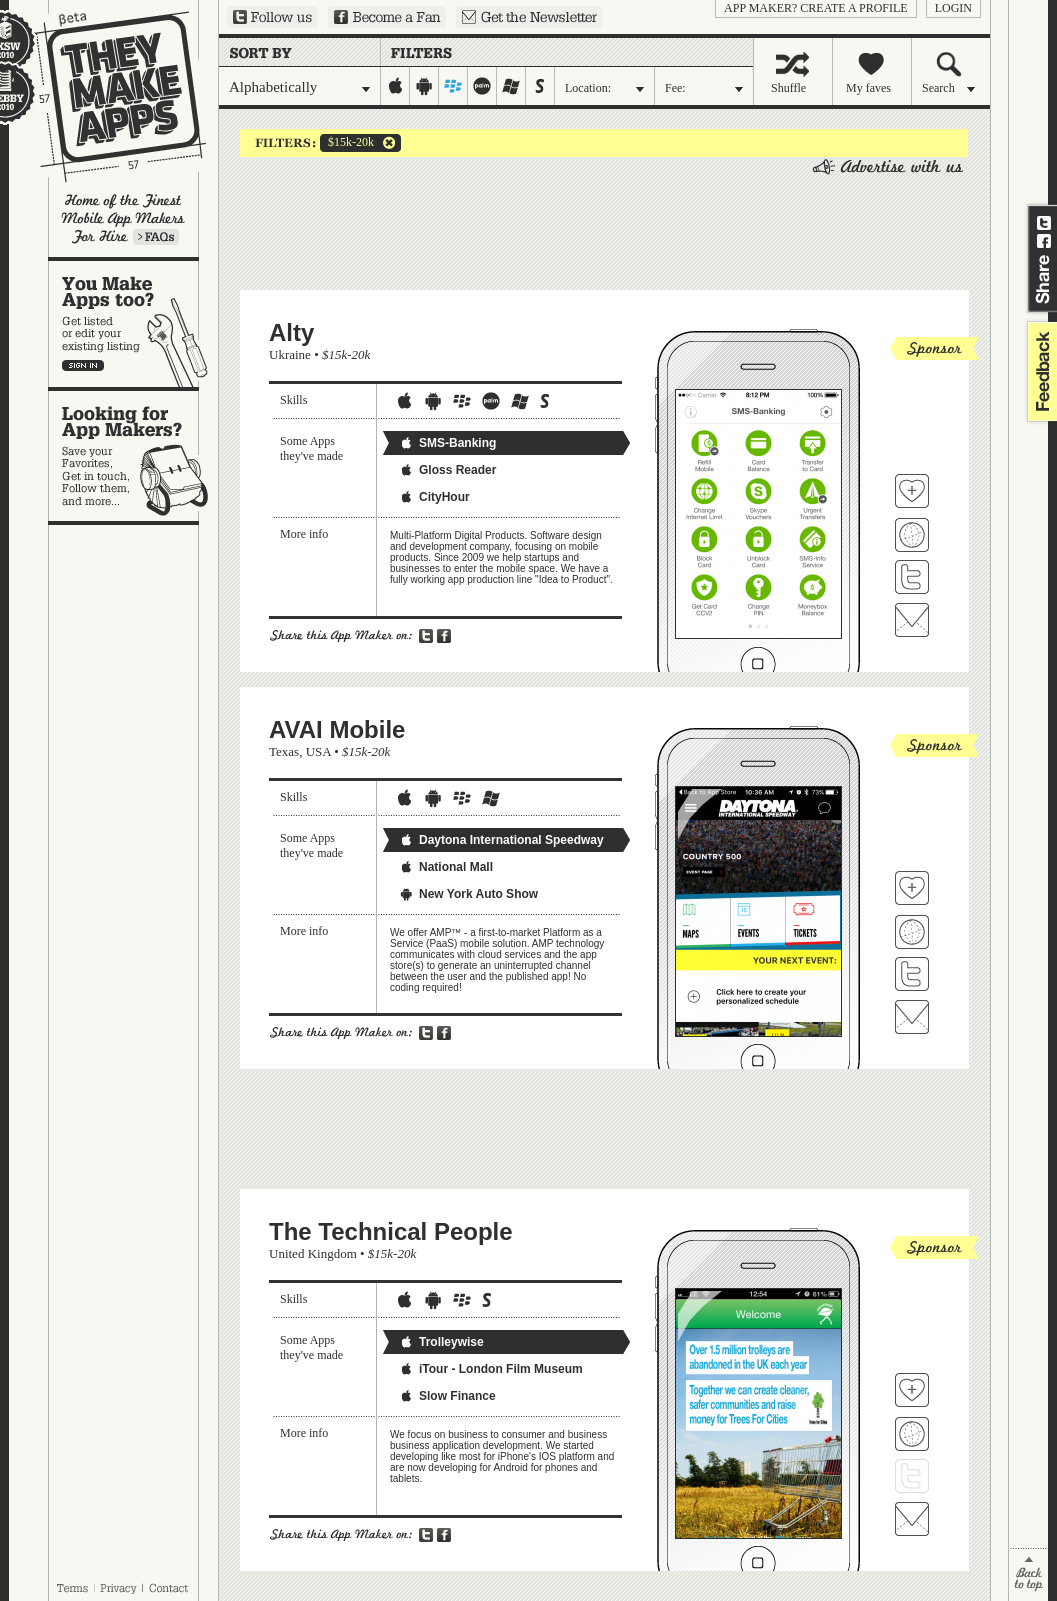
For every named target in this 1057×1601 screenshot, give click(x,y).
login (953, 8)
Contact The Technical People (912, 1519)
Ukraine (290, 354)
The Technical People (391, 1231)
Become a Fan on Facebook (387, 17)
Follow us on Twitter (272, 17)
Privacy (118, 1588)
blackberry (453, 86)
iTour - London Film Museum (491, 1369)
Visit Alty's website (912, 535)
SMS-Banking (447, 443)
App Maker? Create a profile (816, 8)
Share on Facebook (1044, 241)
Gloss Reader (447, 470)
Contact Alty (912, 620)
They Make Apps (107, 96)
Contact (170, 1588)
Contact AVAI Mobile (912, 1017)
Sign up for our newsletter (529, 17)
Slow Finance (447, 1396)
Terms (72, 1588)
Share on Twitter (1044, 223)
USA (318, 751)
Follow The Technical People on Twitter (912, 1476)
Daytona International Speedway (501, 840)
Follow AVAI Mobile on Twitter (912, 974)
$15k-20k (347, 143)
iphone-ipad (395, 86)
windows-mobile (511, 86)
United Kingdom (313, 1253)
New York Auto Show (468, 894)
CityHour (434, 497)
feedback (1040, 371)
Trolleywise (441, 1342)
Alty (291, 332)
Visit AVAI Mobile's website (912, 932)
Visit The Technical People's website (912, 1434)
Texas (284, 751)
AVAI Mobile (337, 729)
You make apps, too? (133, 324)
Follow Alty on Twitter (912, 577)
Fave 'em (912, 491)
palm (482, 86)
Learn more (156, 237)
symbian (540, 86)
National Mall (446, 867)
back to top (1028, 1574)
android (424, 86)
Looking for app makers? (133, 456)
